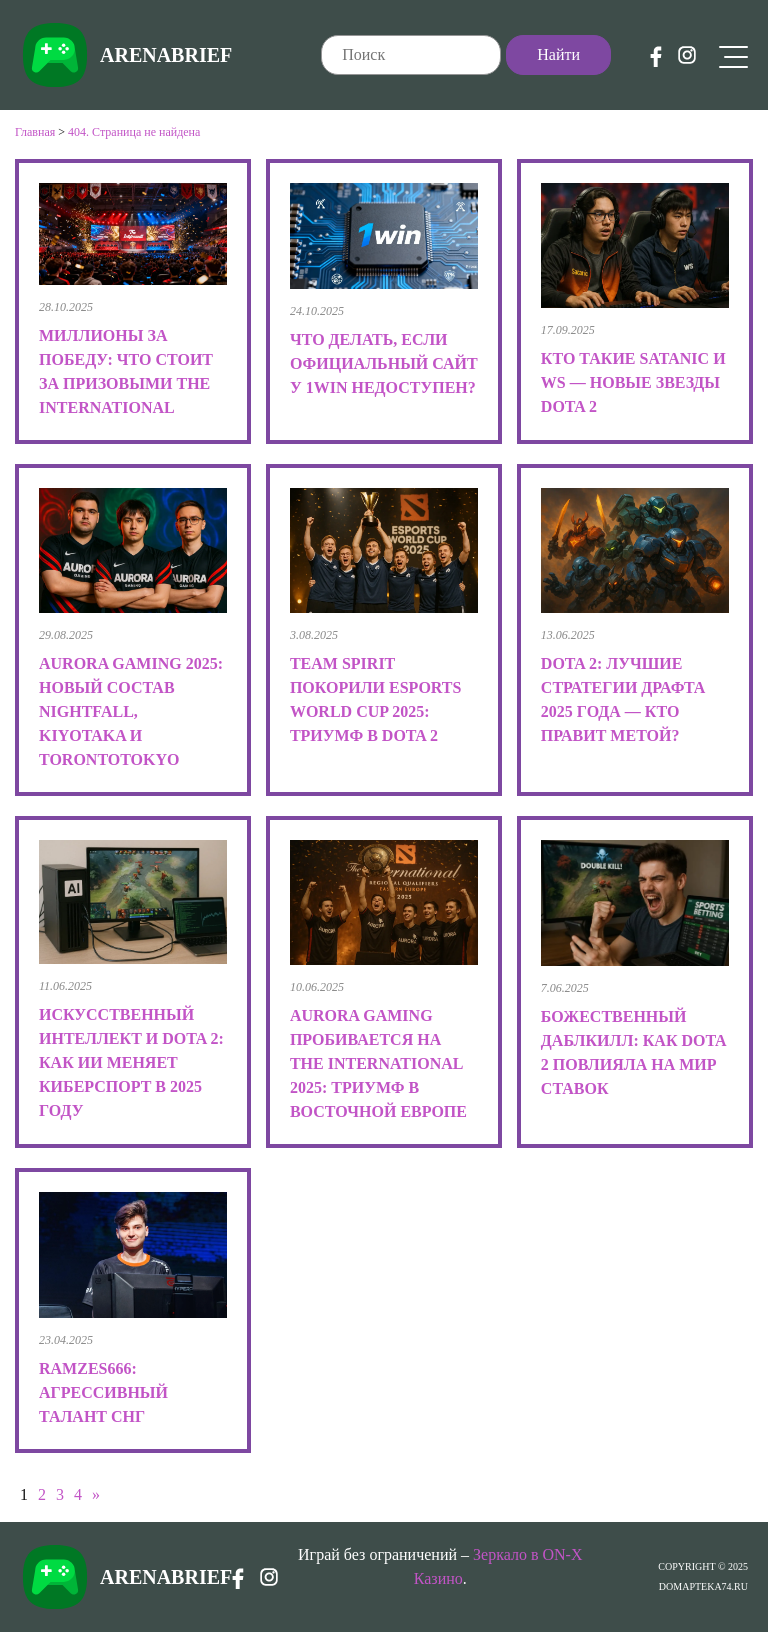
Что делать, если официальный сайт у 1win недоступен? (384, 363)
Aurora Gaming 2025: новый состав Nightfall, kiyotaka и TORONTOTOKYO (131, 711)
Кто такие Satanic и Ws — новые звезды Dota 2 (633, 382)
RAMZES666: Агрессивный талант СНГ (103, 1392)
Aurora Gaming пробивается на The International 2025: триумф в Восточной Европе (378, 1063)
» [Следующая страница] (96, 1494)
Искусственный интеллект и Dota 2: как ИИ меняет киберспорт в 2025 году (131, 1062)
